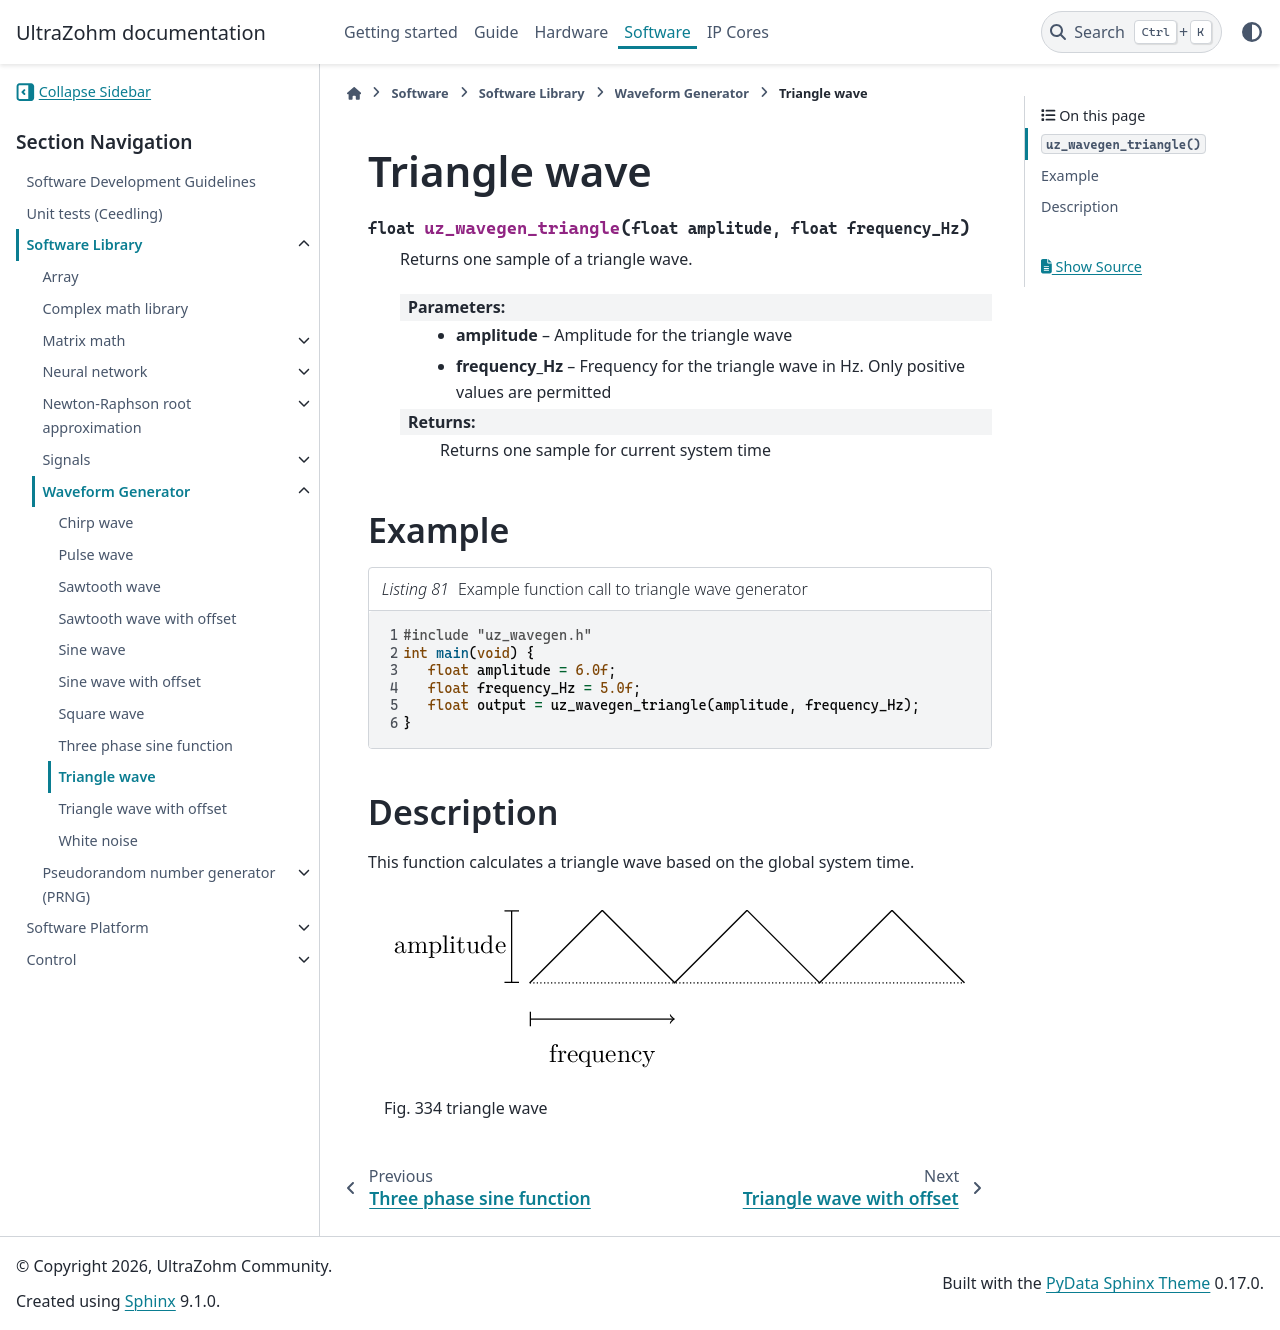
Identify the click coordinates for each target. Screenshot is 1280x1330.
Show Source (1091, 266)
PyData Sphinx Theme (1128, 1283)
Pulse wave (95, 554)
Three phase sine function (145, 745)
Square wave (101, 713)
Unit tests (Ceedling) (94, 213)
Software (657, 32)
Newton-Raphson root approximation (116, 415)
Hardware (571, 32)
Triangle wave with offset (142, 808)
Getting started (401, 32)
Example (1070, 175)
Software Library (84, 244)
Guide (496, 32)
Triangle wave (106, 776)
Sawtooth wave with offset (147, 618)
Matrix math (83, 340)
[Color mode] (1252, 32)
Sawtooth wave (109, 586)
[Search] (1131, 32)
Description (1079, 206)
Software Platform (87, 927)
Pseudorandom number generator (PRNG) (158, 884)
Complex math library (115, 308)
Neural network (94, 371)
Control (51, 959)
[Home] (354, 93)
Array (60, 276)
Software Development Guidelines (140, 181)
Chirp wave (95, 522)
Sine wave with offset (129, 681)
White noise (97, 840)
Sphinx (150, 1301)
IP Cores (738, 32)
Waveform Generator (116, 491)
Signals (66, 459)
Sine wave (91, 649)
